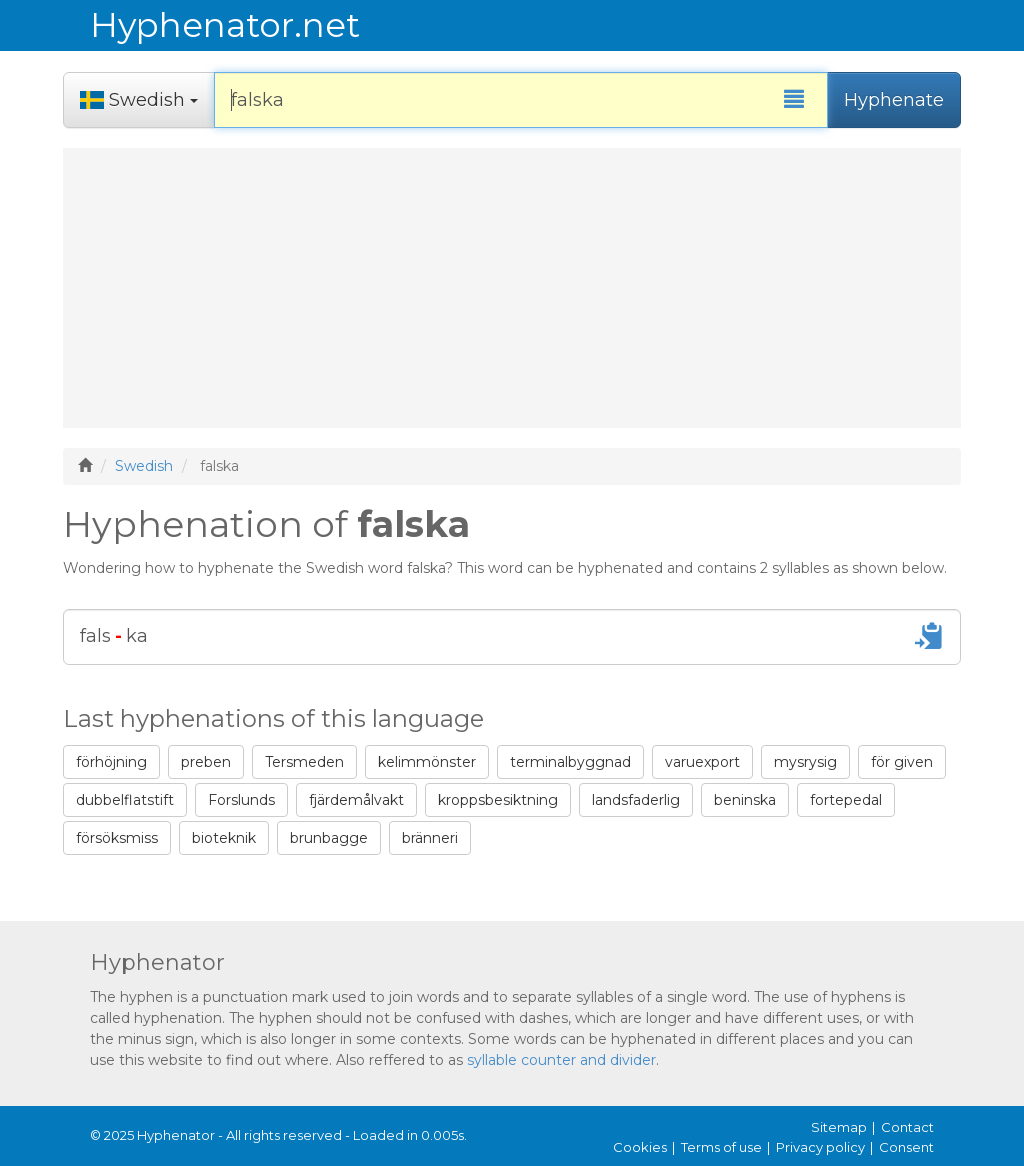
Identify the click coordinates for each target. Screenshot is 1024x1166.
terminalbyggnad (570, 762)
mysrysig (805, 762)
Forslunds (241, 800)
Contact (907, 1127)
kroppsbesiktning (498, 800)
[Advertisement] (512, 288)
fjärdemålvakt (356, 800)
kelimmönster (427, 762)
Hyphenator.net (223, 25)
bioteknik (224, 838)
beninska (745, 800)
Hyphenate (894, 100)
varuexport (702, 762)
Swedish (144, 466)
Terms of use (721, 1147)
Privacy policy (820, 1147)
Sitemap (839, 1127)
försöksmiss (117, 838)
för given (902, 762)
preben (206, 762)
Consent (906, 1147)
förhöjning (111, 762)
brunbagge (329, 838)
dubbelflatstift (125, 800)
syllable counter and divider (561, 1060)
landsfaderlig (636, 800)
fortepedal (846, 800)
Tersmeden (304, 762)
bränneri (430, 838)
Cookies (640, 1147)
